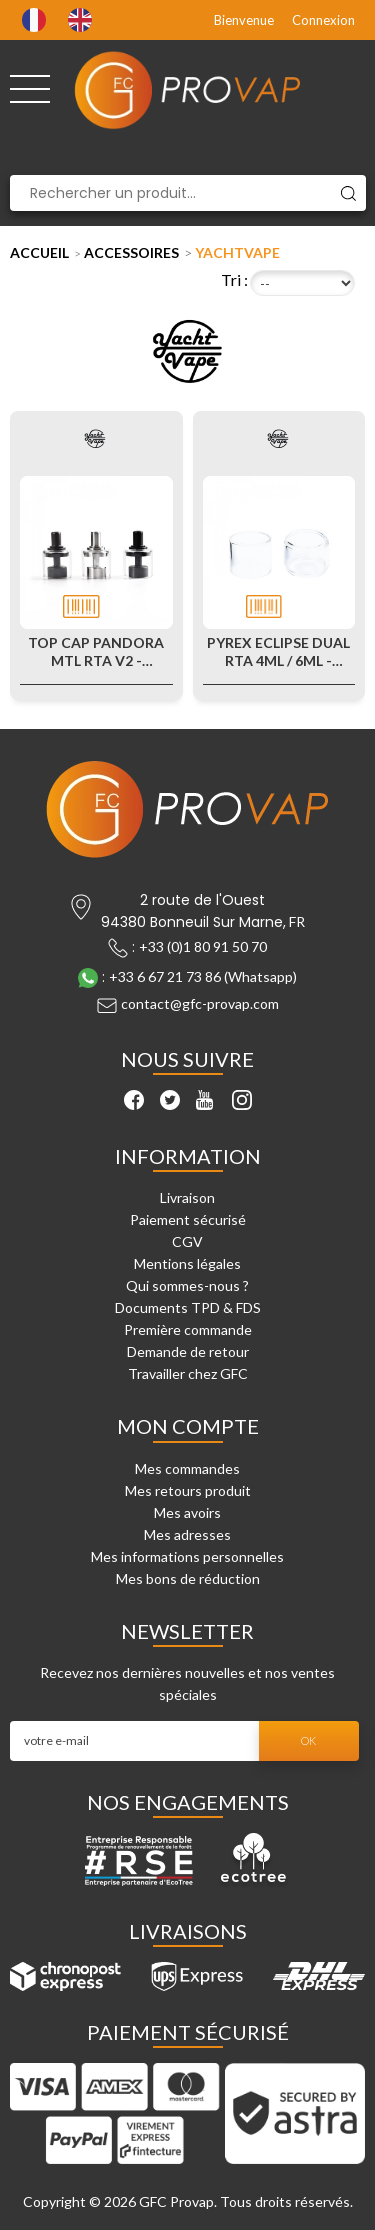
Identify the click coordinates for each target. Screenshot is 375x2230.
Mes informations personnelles (187, 1556)
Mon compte (188, 1426)
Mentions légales (187, 1263)
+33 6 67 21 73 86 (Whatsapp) (203, 976)
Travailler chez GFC (188, 1373)
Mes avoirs (187, 1512)
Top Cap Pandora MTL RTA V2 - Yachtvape (96, 652)
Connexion (323, 20)
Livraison (187, 1197)
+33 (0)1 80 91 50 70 (203, 946)
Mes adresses (187, 1534)
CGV (187, 1241)
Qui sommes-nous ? (187, 1285)
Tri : (234, 279)
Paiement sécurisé (188, 1219)
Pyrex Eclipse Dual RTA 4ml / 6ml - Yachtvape (278, 652)
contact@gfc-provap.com (200, 1003)
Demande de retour (188, 1351)
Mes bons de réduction (188, 1578)
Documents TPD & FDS (188, 1307)
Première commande (188, 1329)
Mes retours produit (188, 1490)
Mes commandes (187, 1468)
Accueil (39, 252)
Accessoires (131, 252)
